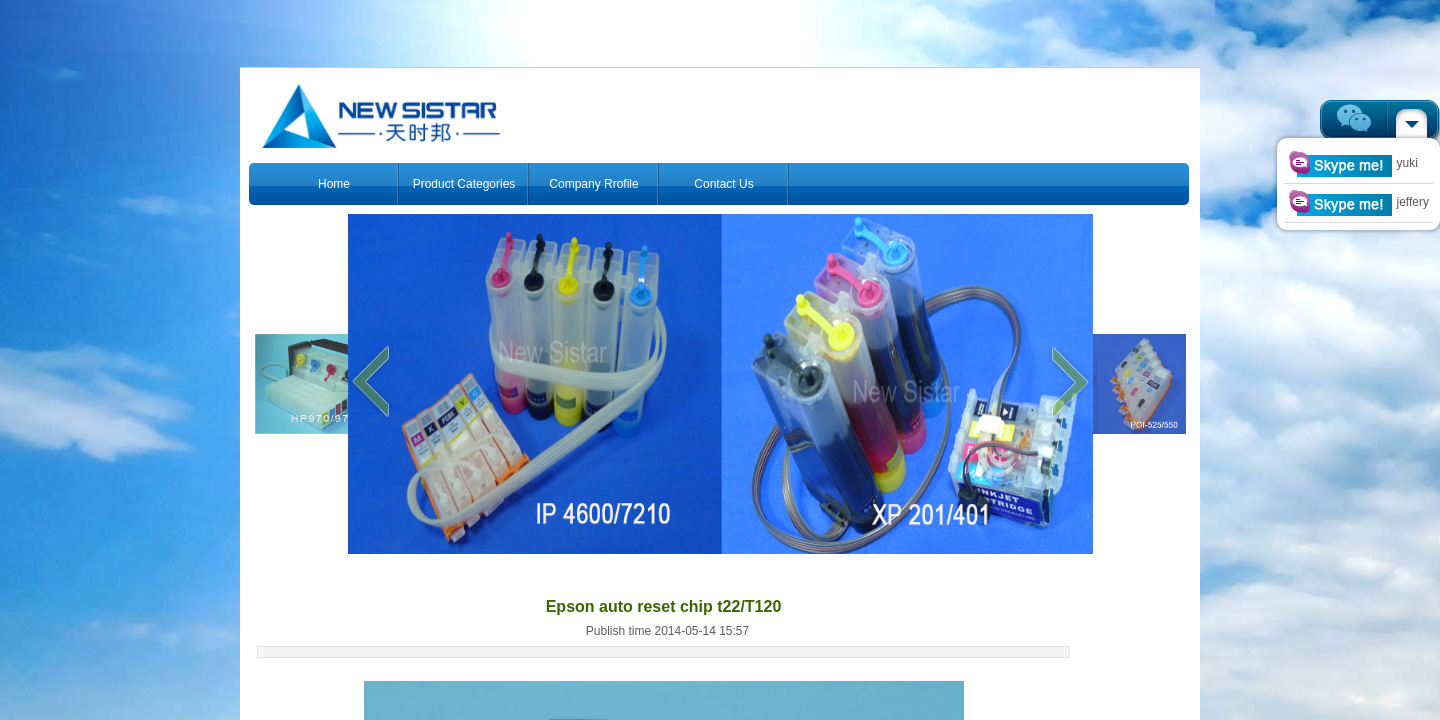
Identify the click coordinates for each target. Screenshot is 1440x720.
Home (334, 184)
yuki (1353, 163)
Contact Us (723, 184)
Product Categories (464, 184)
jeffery (1358, 202)
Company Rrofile (593, 184)
